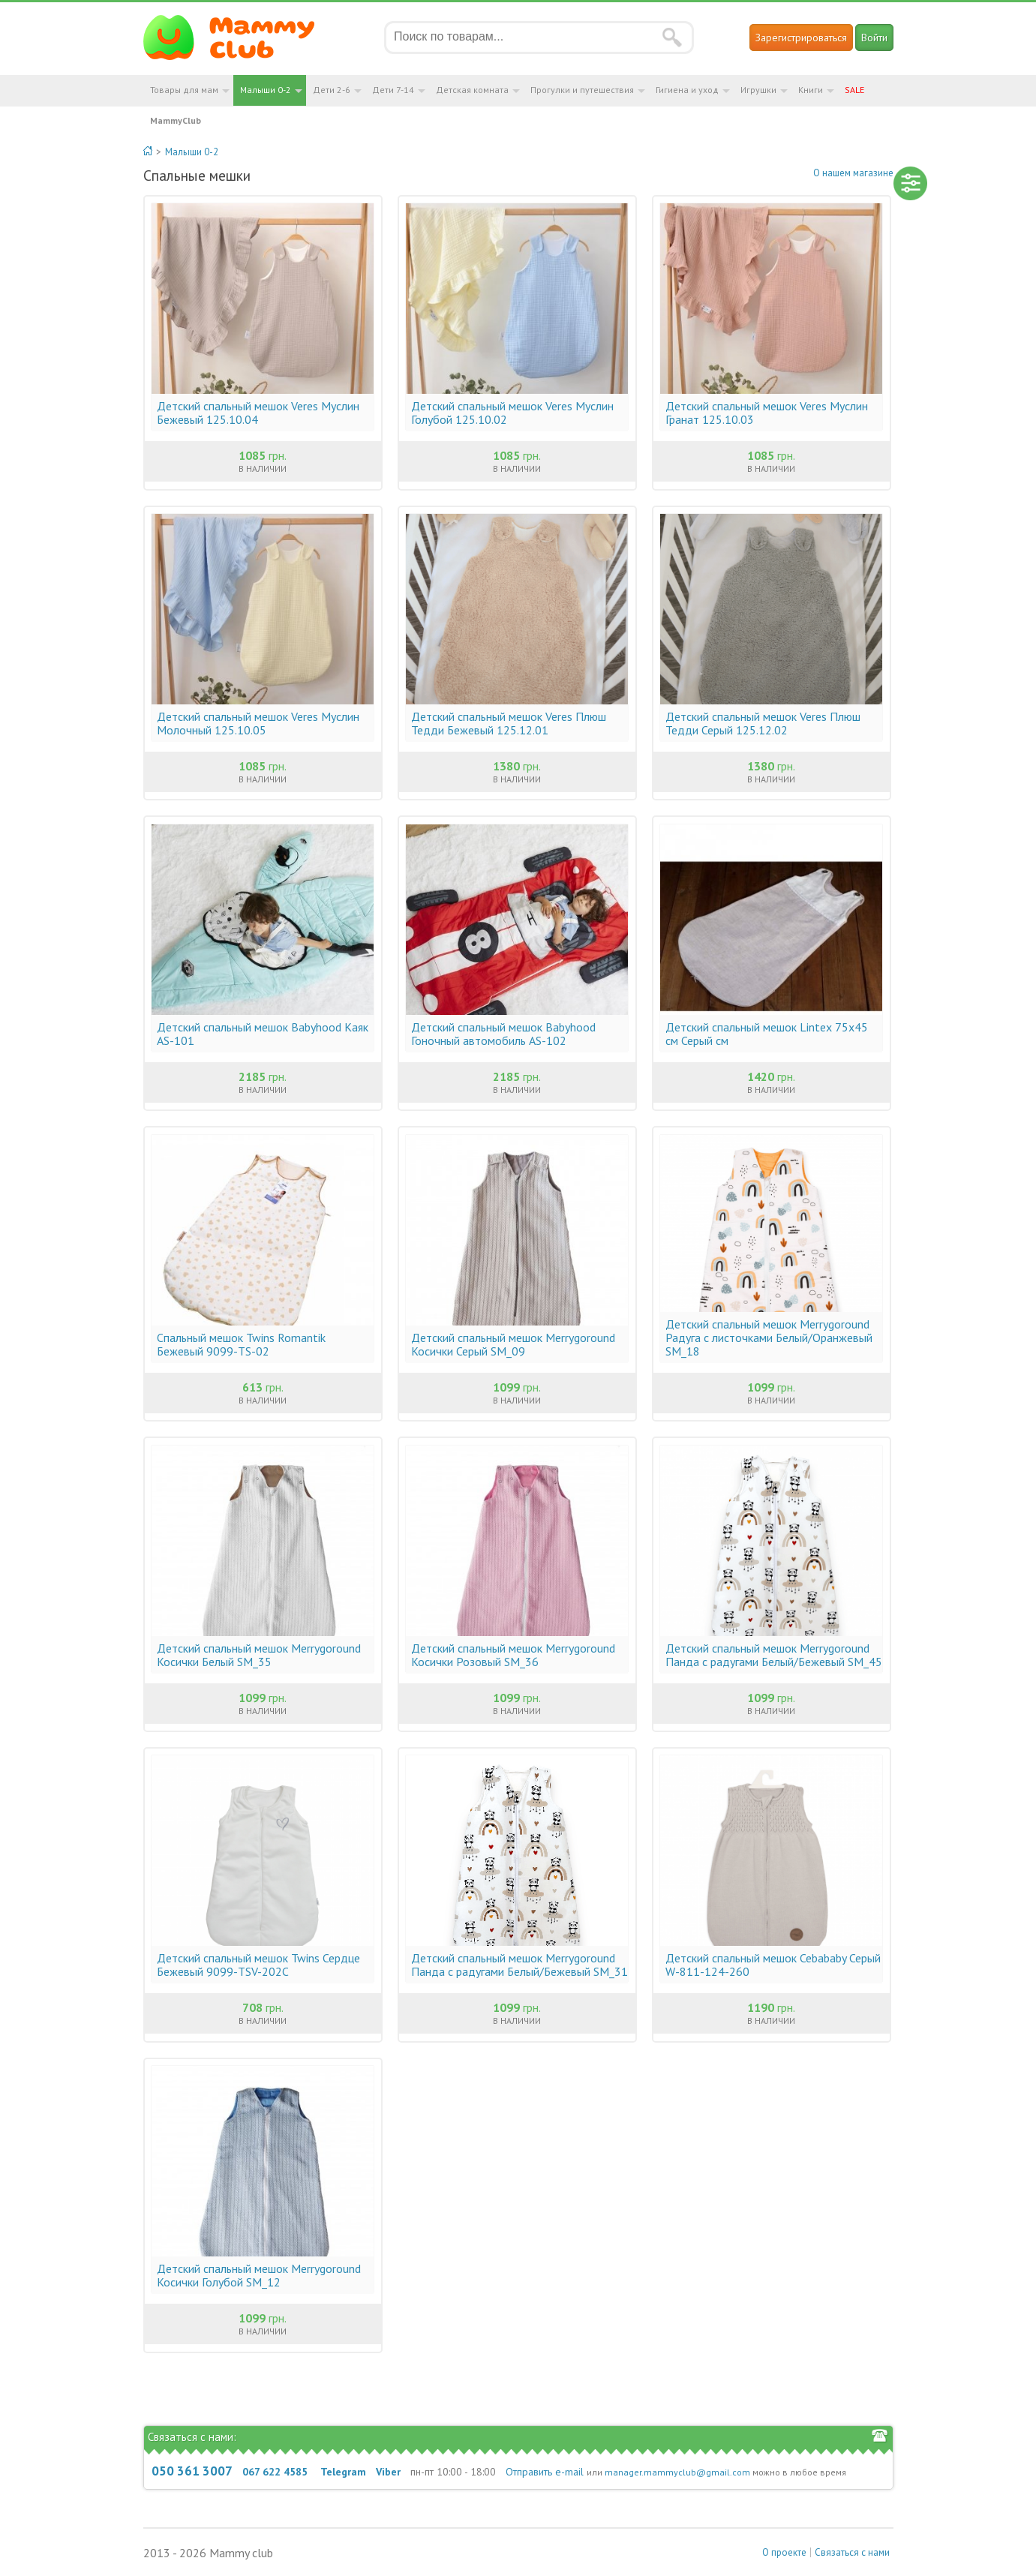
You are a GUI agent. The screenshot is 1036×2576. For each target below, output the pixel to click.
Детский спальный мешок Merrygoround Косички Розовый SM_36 (513, 1654)
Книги (810, 89)
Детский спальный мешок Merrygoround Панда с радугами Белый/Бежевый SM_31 (519, 1964)
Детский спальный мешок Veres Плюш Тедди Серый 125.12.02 (762, 723)
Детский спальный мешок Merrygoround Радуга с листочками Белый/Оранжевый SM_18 (768, 1337)
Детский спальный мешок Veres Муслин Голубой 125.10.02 (512, 412)
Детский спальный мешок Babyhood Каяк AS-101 (262, 1033)
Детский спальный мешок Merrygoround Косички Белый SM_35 (259, 1654)
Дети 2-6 (331, 89)
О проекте (784, 2552)
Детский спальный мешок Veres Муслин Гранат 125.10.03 (766, 412)
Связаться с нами (852, 2552)
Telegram (343, 2471)
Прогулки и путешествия (582, 89)
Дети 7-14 (393, 89)
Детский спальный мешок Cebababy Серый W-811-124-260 (773, 1964)
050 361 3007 (192, 2471)
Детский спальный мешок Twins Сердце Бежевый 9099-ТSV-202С (258, 1964)
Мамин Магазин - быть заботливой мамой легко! (238, 37)
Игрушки (758, 89)
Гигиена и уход (687, 89)
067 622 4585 (275, 2471)
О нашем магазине (853, 173)
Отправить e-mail (545, 2471)
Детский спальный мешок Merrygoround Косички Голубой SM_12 (259, 2275)
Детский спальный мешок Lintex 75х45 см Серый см (766, 1033)
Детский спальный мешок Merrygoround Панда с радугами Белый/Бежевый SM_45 (773, 1654)
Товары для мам (184, 89)
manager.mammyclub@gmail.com (677, 2472)
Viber (388, 2471)
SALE (854, 89)
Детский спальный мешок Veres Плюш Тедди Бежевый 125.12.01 (508, 723)
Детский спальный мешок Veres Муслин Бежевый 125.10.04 (258, 412)
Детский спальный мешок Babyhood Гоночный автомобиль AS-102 (503, 1033)
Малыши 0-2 (265, 89)
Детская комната (472, 89)
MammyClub (175, 120)
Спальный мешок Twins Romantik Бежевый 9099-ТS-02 (241, 1344)
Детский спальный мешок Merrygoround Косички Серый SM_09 (513, 1344)
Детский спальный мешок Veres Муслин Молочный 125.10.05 (258, 723)
